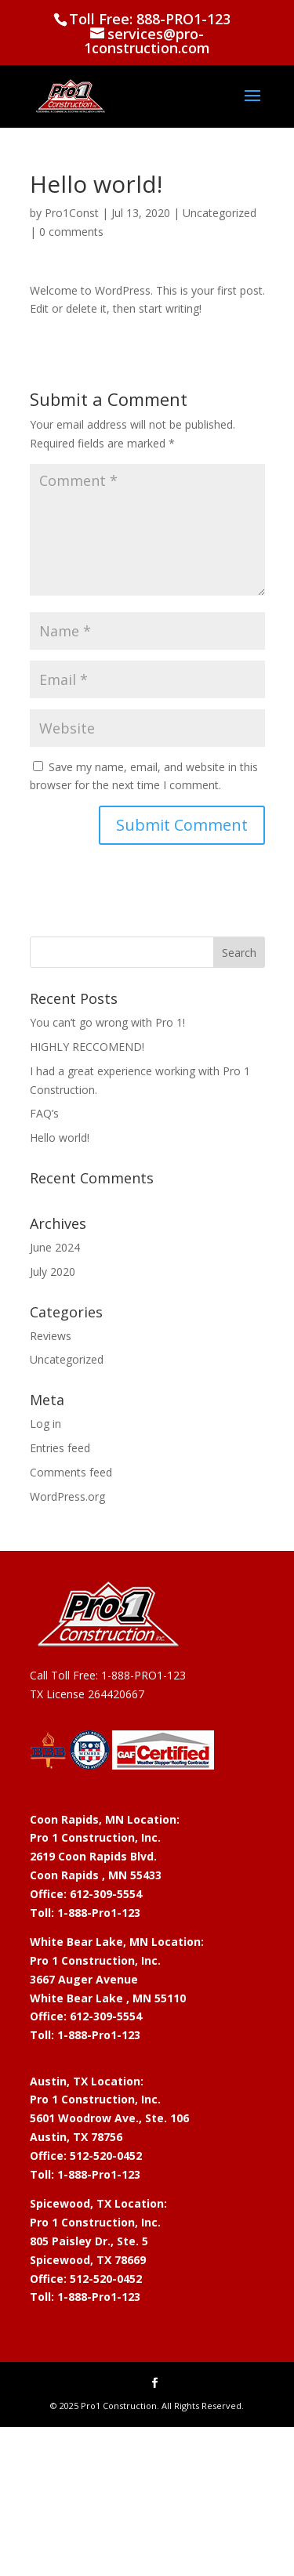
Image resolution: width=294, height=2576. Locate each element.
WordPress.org (67, 1496)
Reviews (50, 1335)
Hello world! (59, 1137)
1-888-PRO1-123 (143, 1675)
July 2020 (52, 1271)
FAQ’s (44, 1113)
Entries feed (60, 1447)
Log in (45, 1423)
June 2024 (55, 1247)
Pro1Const (72, 212)
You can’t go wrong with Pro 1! (107, 1022)
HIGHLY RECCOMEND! (87, 1046)
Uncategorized (219, 212)
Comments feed (71, 1472)
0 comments (71, 231)
